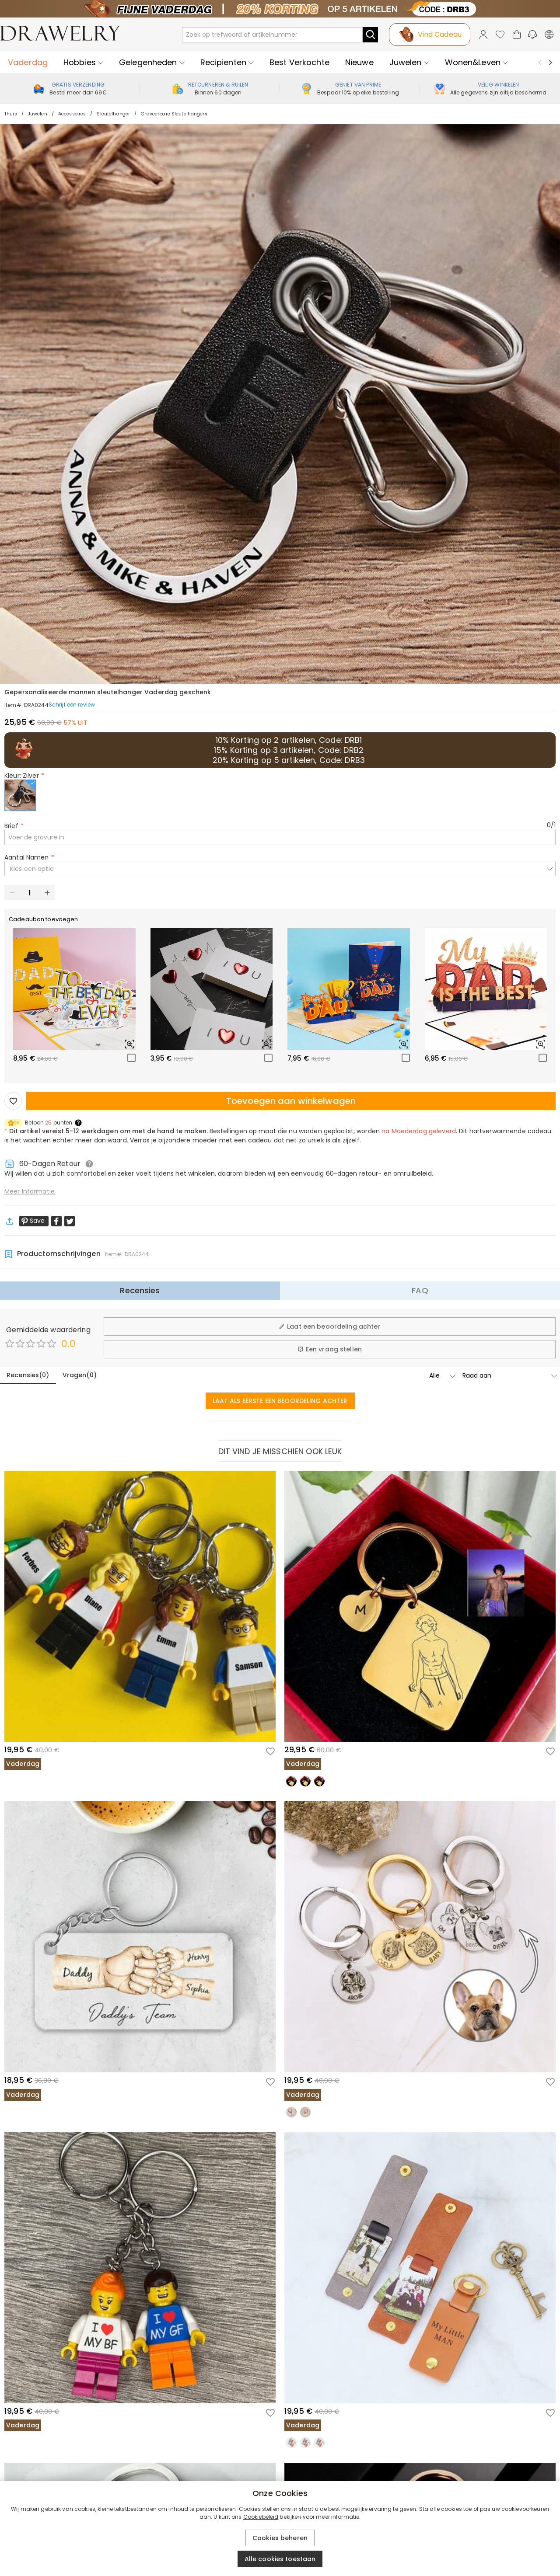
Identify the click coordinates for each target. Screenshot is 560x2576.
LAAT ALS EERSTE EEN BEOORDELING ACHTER (280, 1400)
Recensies (140, 1290)
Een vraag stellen (330, 1349)
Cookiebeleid (261, 2516)
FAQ (420, 1290)
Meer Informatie (29, 1191)
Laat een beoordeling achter (330, 1326)
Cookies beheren (280, 2538)
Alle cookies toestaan (280, 2559)
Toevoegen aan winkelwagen (291, 1101)
